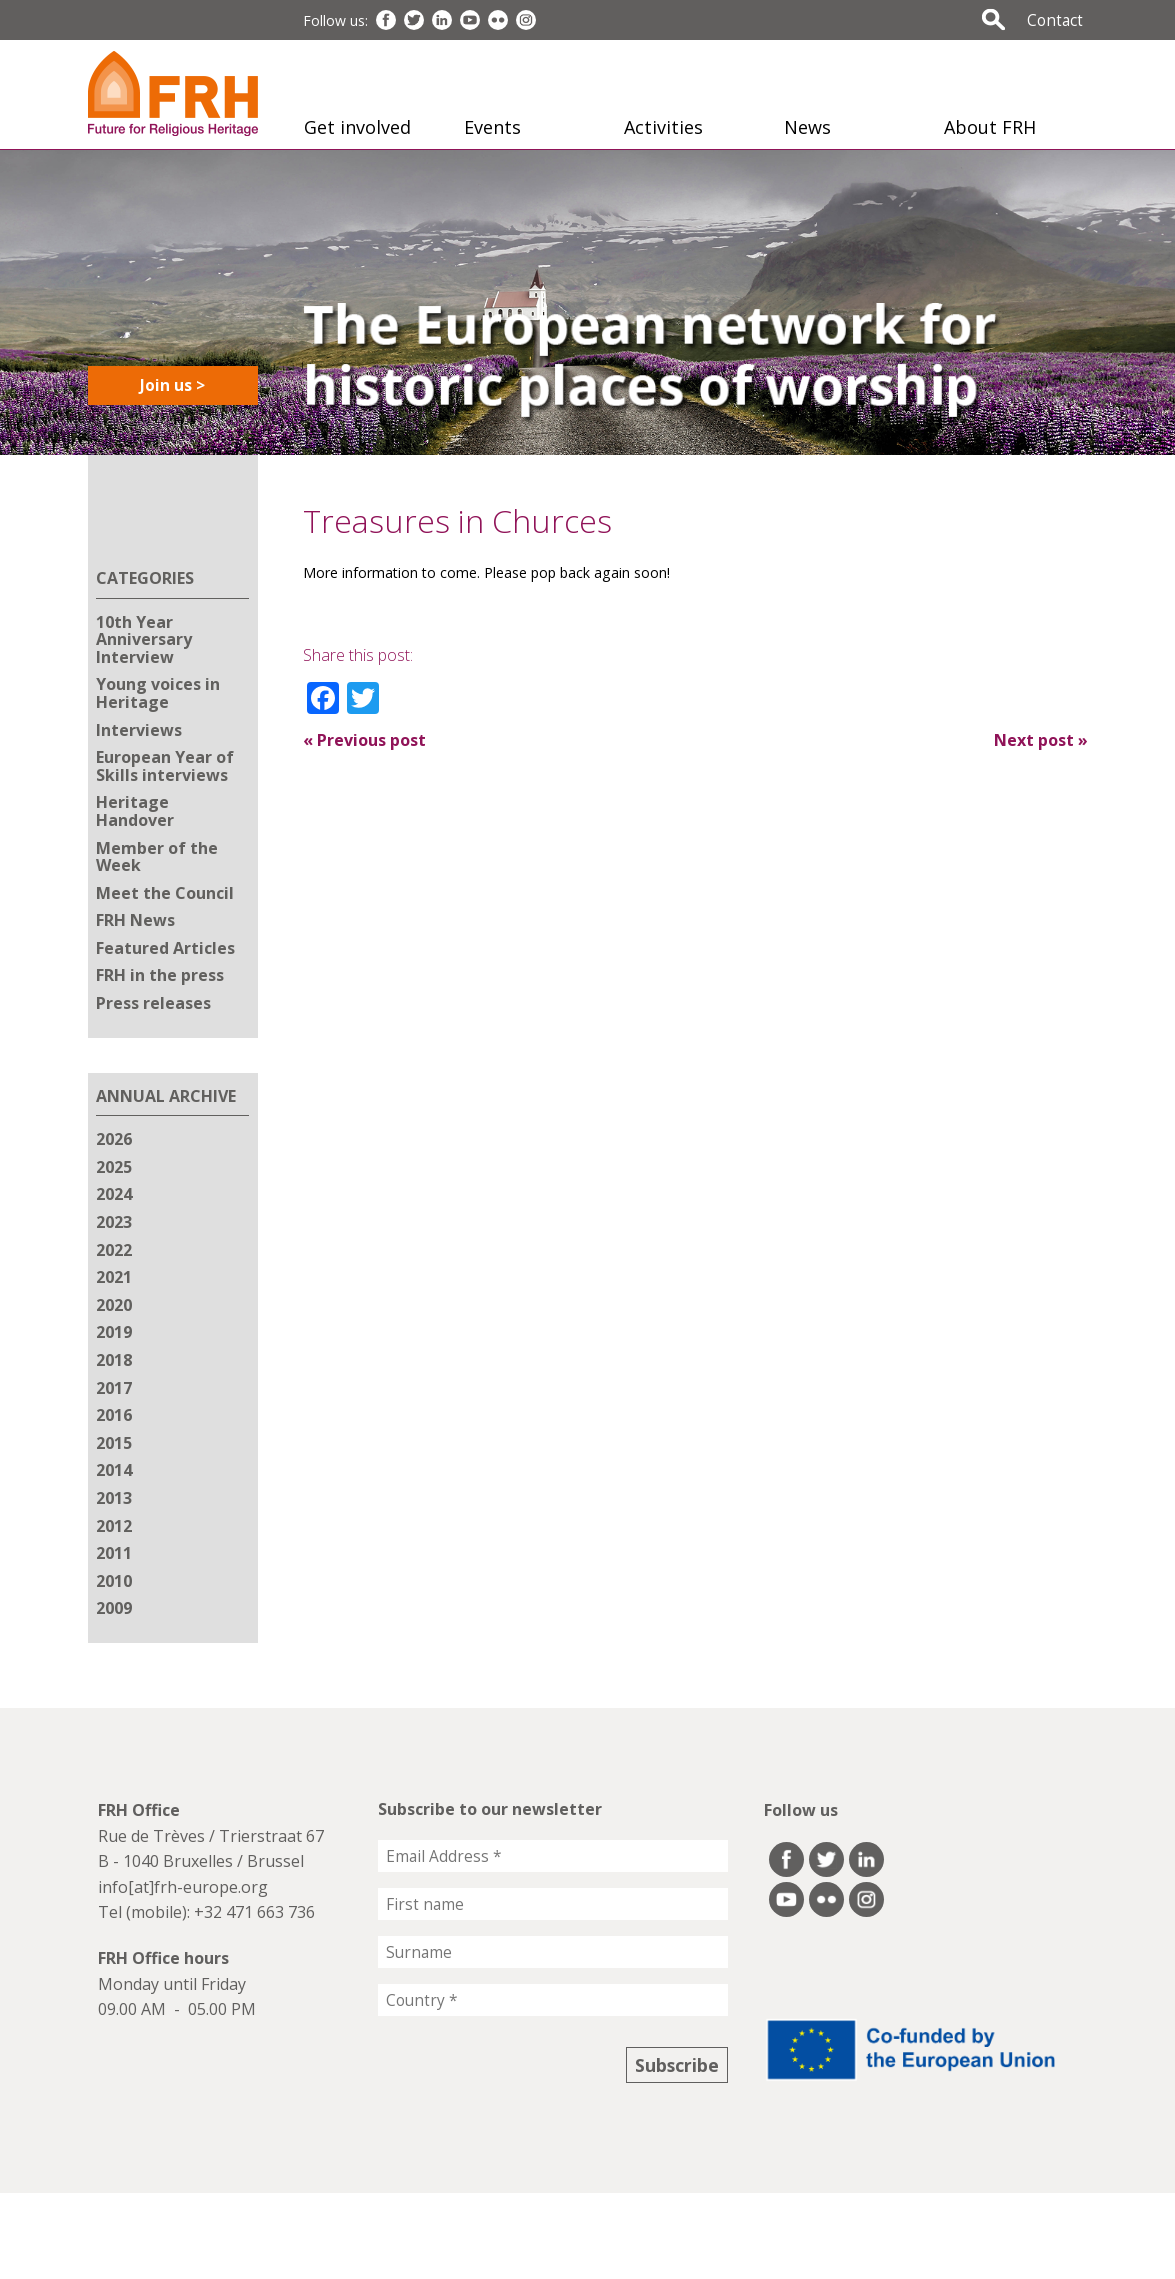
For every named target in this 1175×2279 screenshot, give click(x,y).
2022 (114, 1250)
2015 (114, 1443)
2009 (114, 1608)
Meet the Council (165, 893)
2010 (114, 1581)
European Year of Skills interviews (165, 766)
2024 (114, 1194)
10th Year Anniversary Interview (144, 639)
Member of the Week (157, 857)
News (807, 127)
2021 (114, 1277)
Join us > (172, 385)
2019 (114, 1332)
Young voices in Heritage (158, 693)
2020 (114, 1305)
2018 (114, 1360)
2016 (114, 1415)
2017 (114, 1388)
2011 (114, 1553)
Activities (663, 127)
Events (492, 127)
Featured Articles (165, 948)
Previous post (364, 740)
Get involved (357, 127)
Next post (1041, 740)
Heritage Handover (135, 811)
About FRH (990, 127)
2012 (114, 1526)
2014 (114, 1470)
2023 (114, 1222)
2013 (114, 1498)
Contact (1055, 20)
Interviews (139, 730)
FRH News (135, 920)
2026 (114, 1139)
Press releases (153, 1003)
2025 (114, 1167)
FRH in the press (160, 975)
